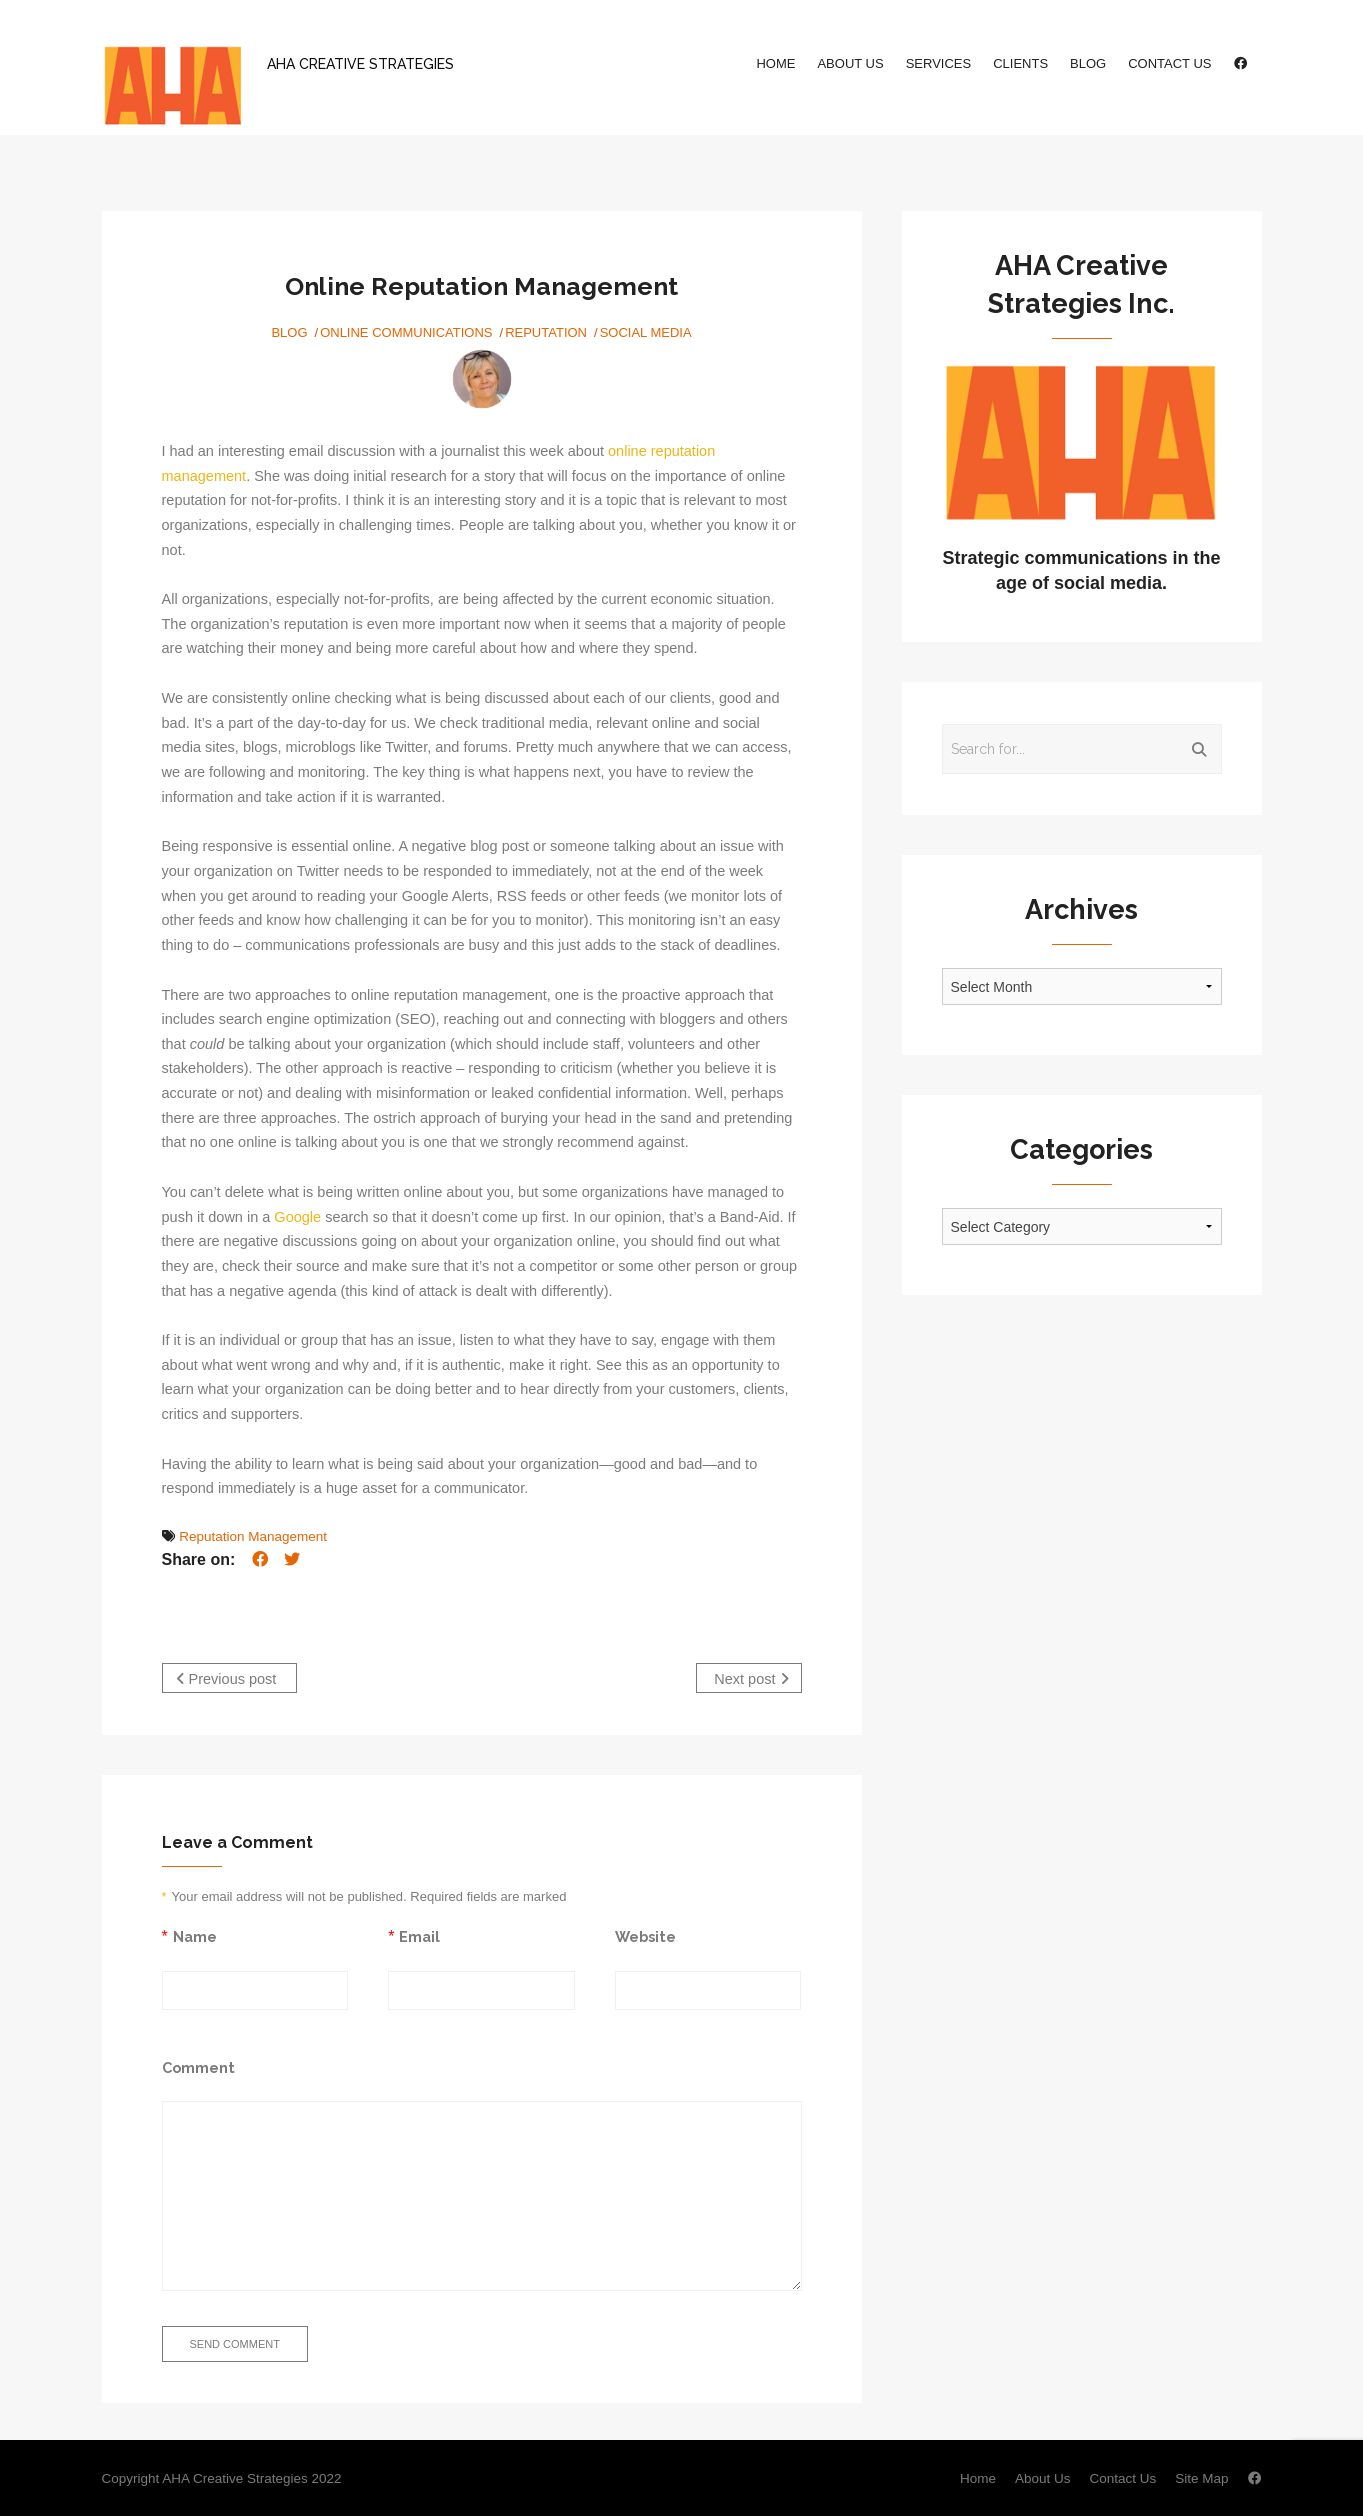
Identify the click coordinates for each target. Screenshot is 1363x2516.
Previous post (226, 1679)
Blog (1088, 63)
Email (419, 1933)
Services (939, 63)
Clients (1020, 63)
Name (195, 1933)
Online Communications (406, 332)
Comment (198, 2064)
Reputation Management (253, 1536)
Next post (751, 1679)
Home (775, 63)
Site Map (1201, 2476)
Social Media (646, 332)
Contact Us (1169, 63)
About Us (850, 63)
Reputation (546, 332)
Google (297, 1217)
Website (645, 1933)
